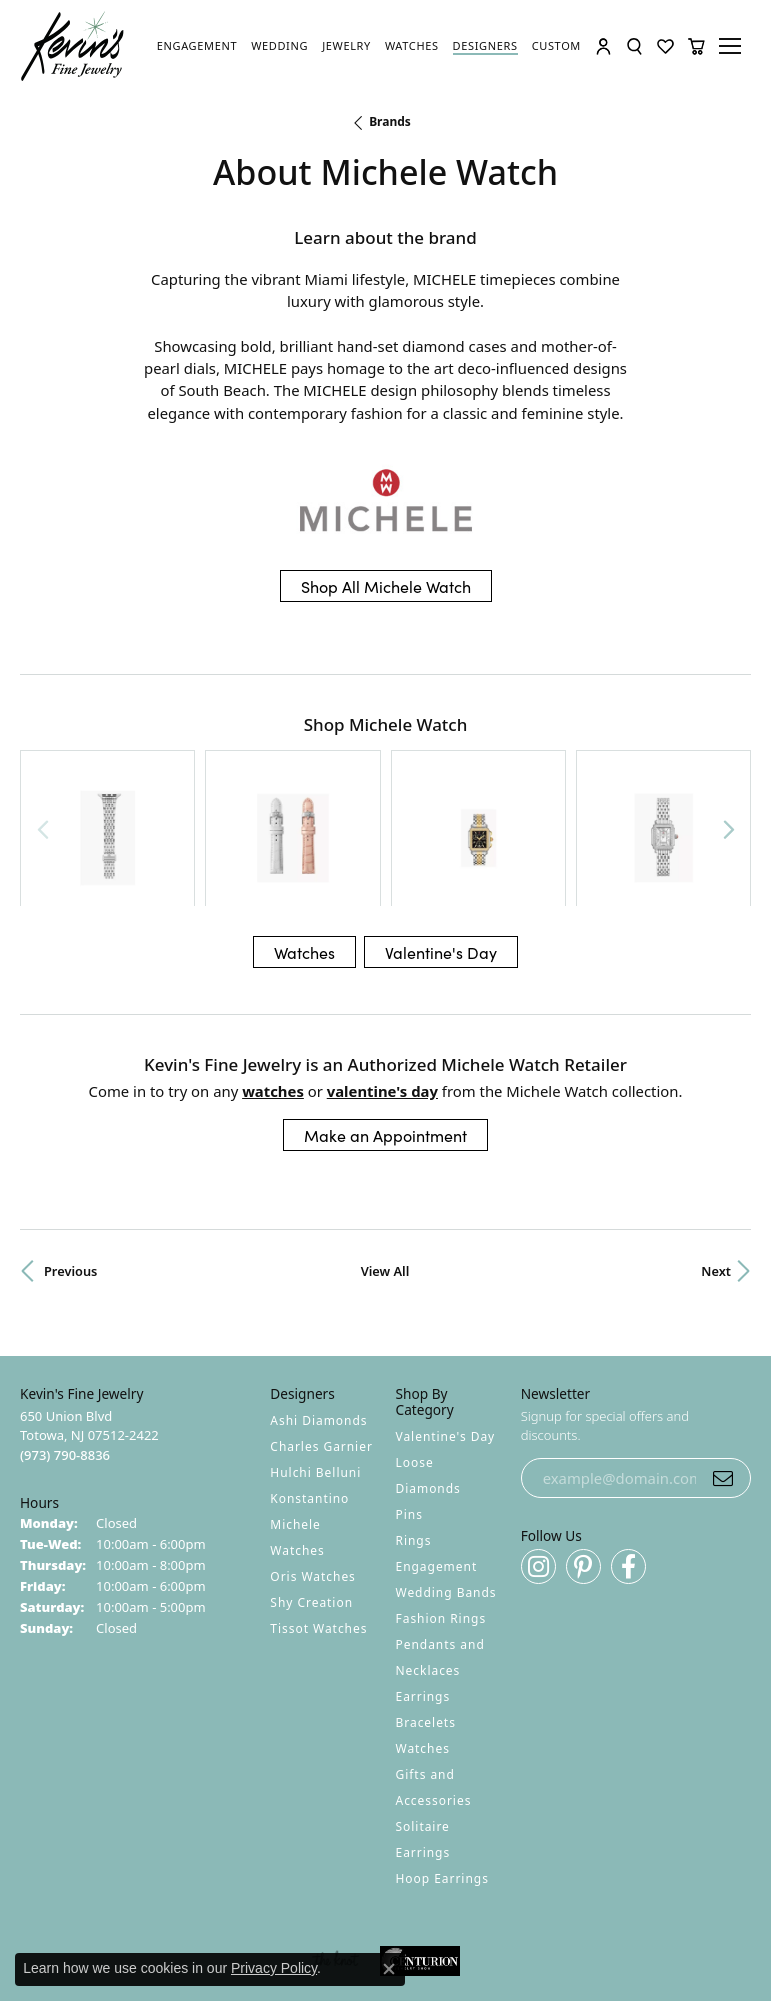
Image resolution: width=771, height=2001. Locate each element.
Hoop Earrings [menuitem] (442, 1767)
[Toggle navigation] (733, 46)
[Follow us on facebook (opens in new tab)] (628, 1455)
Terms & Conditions (406, 1910)
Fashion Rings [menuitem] (441, 1507)
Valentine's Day (441, 841)
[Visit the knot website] (335, 1850)
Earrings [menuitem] (423, 1585)
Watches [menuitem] (423, 1637)
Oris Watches (313, 1465)
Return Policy (187, 1910)
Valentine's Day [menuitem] (446, 1325)
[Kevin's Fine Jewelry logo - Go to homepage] (73, 46)
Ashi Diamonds (318, 1309)
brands (390, 121)
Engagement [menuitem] (437, 1455)
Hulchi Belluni (315, 1361)
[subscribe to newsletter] (723, 1367)
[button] (603, 46)
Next (716, 1160)
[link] (197, 46)
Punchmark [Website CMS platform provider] (421, 1969)
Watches (304, 841)
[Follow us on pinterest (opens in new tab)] (583, 1455)
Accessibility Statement (554, 1910)
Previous (70, 1160)
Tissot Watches (318, 1517)
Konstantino (309, 1387)
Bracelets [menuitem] (426, 1611)
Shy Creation (311, 1491)
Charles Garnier (321, 1335)
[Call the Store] (65, 1344)
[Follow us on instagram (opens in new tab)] (538, 1455)
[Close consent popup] (389, 1969)
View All (385, 1160)
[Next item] (728, 772)
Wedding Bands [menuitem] (446, 1481)
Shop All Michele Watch (386, 586)
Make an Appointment (385, 1024)
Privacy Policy (287, 1910)
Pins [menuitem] (409, 1403)
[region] (385, 772)
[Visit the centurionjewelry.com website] (420, 1850)
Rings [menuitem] (414, 1429)
